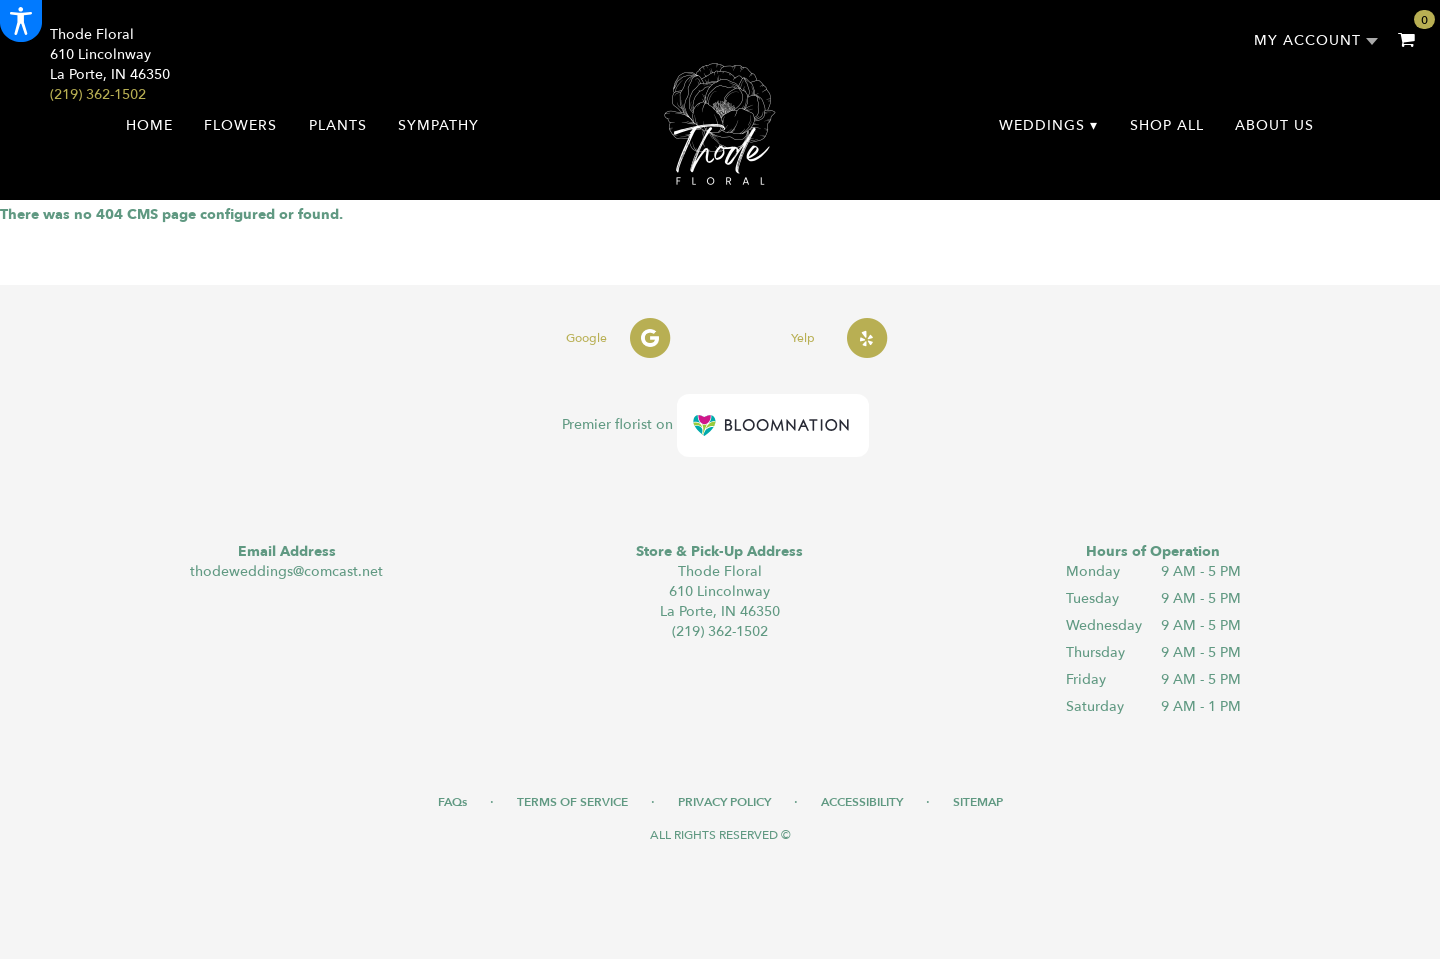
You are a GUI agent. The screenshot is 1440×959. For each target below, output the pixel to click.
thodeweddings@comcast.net (286, 571)
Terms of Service (572, 802)
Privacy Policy (724, 802)
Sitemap (978, 802)
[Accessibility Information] (21, 21)
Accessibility (862, 802)
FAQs (452, 802)
